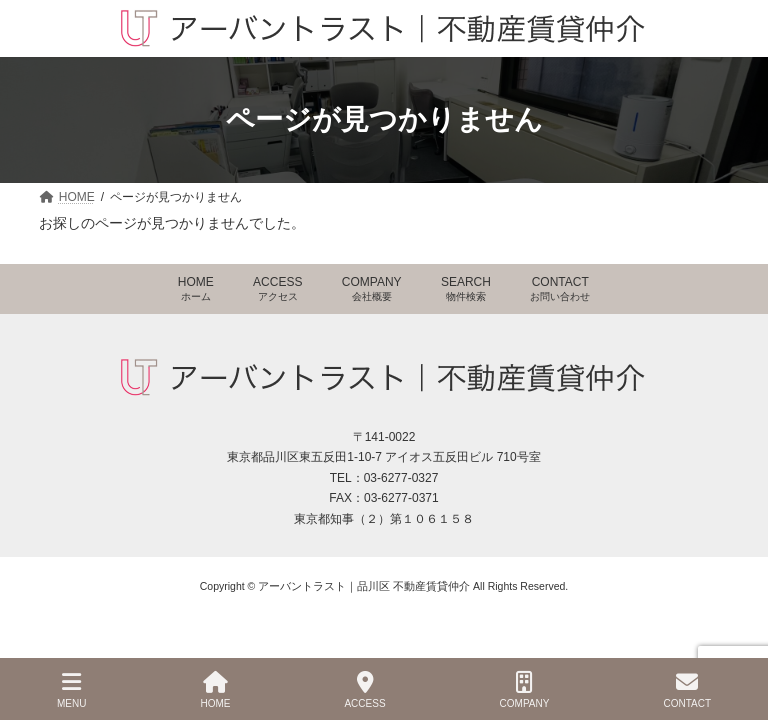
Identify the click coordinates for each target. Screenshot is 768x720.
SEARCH (466, 288)
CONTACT (560, 288)
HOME (196, 288)
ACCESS (277, 288)
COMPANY (372, 288)
